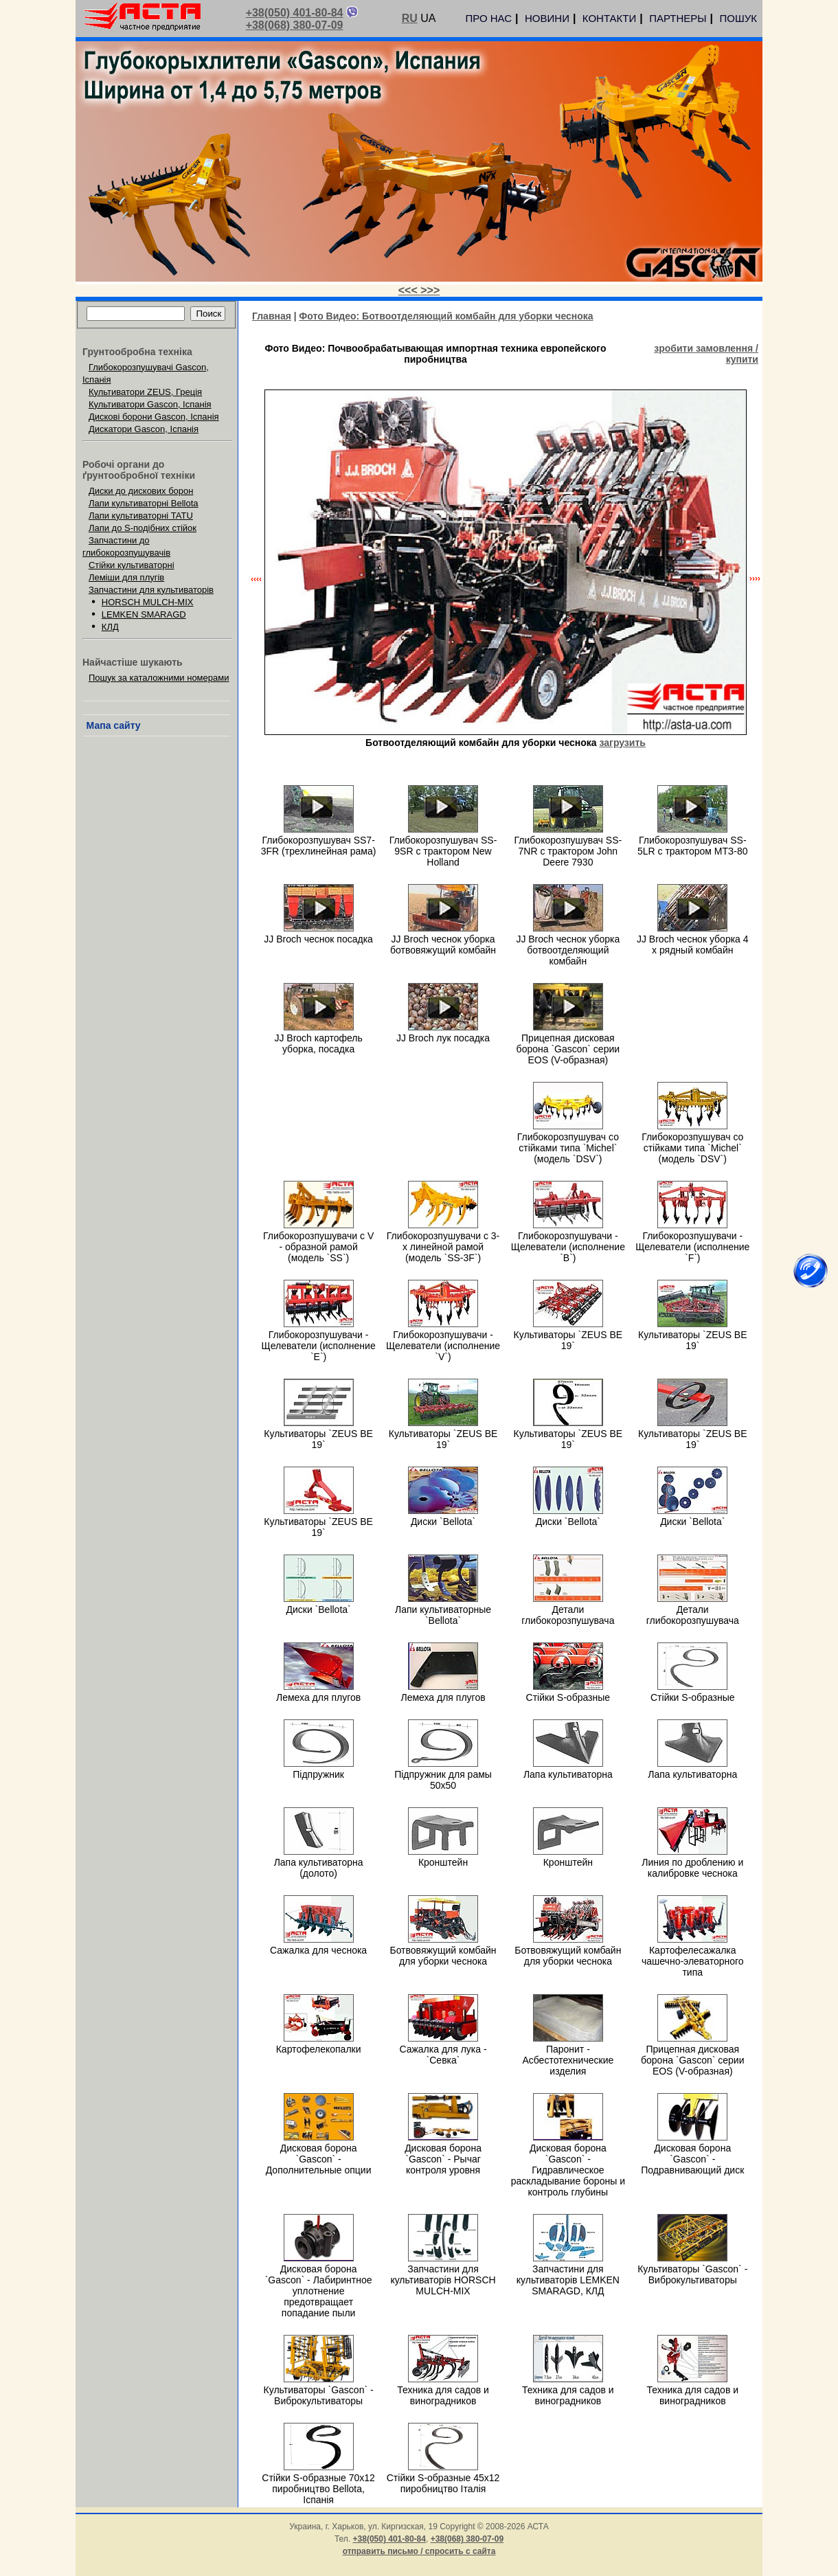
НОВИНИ (547, 18)
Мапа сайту (114, 725)
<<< (409, 290)
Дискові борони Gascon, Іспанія (154, 416)
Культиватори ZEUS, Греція (145, 392)
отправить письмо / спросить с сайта (419, 2551)
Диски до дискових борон (141, 491)
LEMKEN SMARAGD (144, 614)
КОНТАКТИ (609, 18)
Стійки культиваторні (131, 565)
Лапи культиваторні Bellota (144, 503)
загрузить (623, 742)
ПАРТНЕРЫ (677, 18)
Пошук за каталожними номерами (159, 678)
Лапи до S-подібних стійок (142, 528)
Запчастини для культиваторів (151, 590)
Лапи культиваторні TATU (141, 515)
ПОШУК (738, 18)
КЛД (110, 627)
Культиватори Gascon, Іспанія (150, 404)
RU (410, 18)
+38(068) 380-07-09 (294, 25)
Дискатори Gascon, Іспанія (144, 429)
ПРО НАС (488, 18)
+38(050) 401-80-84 (294, 13)
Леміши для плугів (126, 577)
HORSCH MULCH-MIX (148, 602)
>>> (430, 290)
